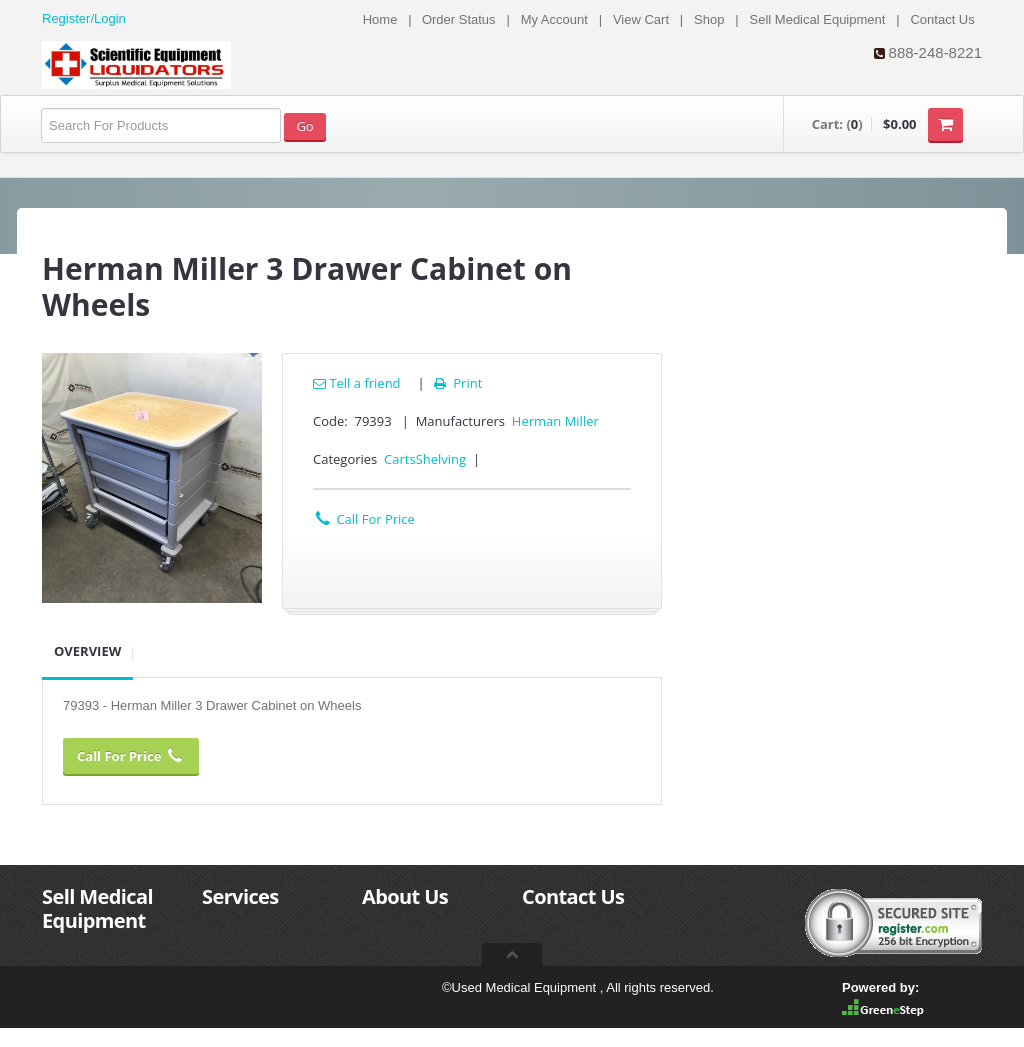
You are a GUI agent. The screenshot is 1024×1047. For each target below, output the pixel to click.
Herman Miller (555, 421)
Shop (709, 19)
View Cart (641, 19)
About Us (405, 896)
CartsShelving (425, 459)
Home (380, 19)
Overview (87, 651)
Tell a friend (357, 383)
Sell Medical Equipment (818, 19)
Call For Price (365, 519)
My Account (554, 19)
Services (240, 896)
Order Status (459, 19)
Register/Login (84, 18)
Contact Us (942, 19)
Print (456, 383)
